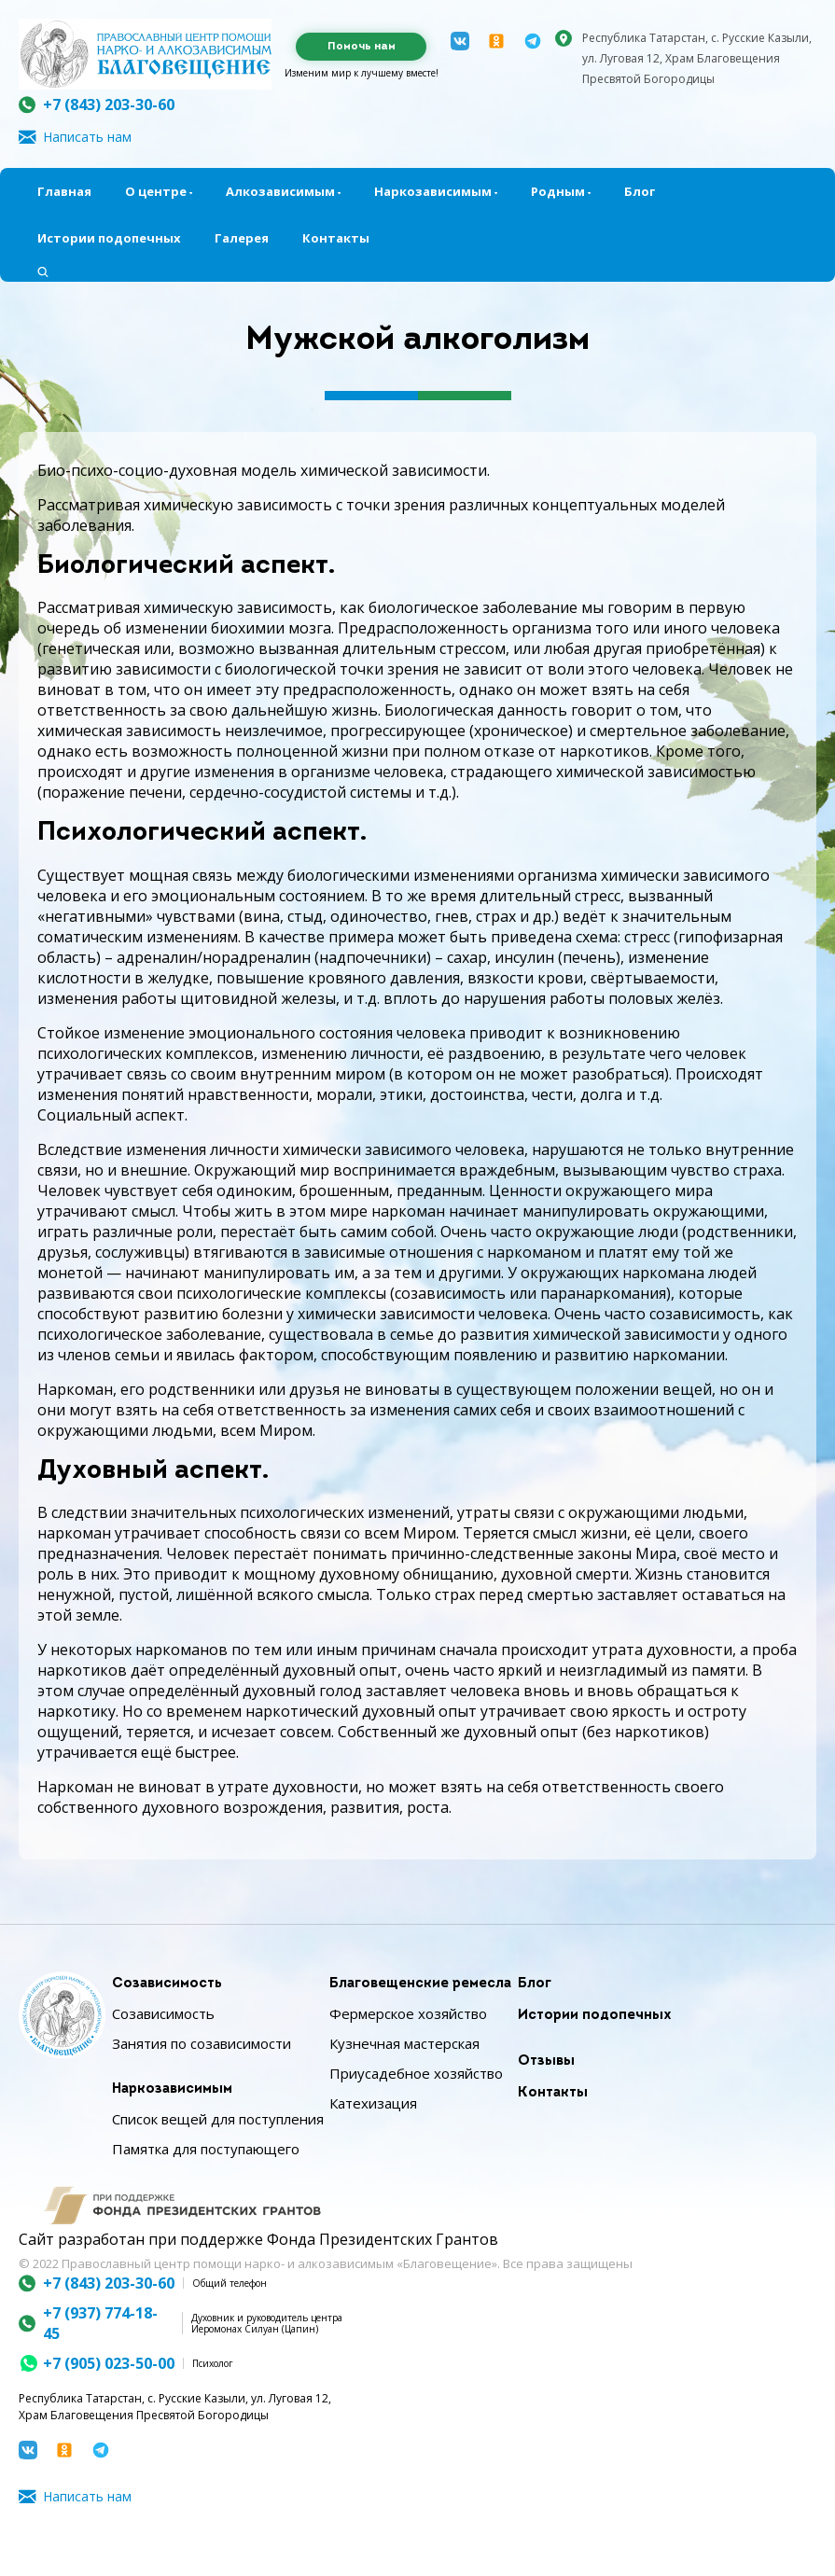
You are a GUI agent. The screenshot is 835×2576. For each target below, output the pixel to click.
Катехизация (373, 2103)
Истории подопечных (109, 238)
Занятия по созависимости (201, 2043)
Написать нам (87, 137)
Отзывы (546, 2061)
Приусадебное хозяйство (416, 2073)
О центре (156, 191)
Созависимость (167, 1984)
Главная (64, 191)
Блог (639, 191)
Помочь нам (361, 46)
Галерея (242, 238)
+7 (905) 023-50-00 (108, 2363)
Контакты (335, 238)
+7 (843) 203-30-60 (108, 104)
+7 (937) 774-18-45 (100, 2323)
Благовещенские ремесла (420, 1984)
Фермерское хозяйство (408, 2013)
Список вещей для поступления (218, 2119)
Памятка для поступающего (205, 2148)
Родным (558, 191)
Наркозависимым (433, 191)
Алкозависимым (280, 191)
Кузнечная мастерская (404, 2043)
